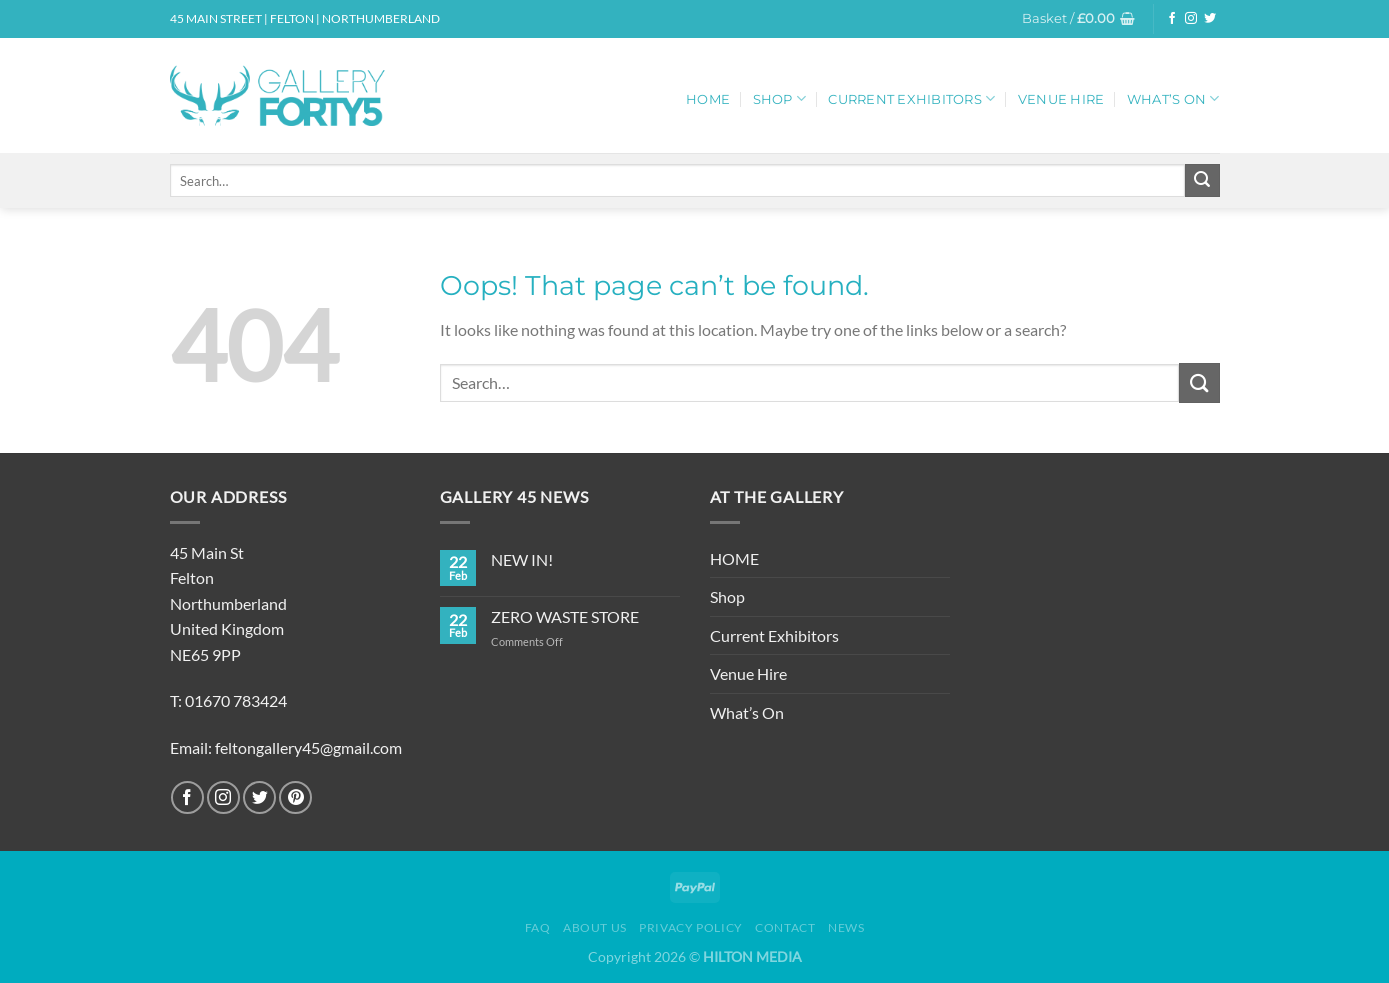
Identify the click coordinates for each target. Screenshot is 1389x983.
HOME (708, 99)
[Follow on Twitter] (1210, 19)
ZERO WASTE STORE (565, 616)
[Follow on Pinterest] (295, 797)
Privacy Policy (691, 927)
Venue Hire (1061, 99)
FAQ (538, 927)
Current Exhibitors (911, 98)
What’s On (1173, 98)
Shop (779, 98)
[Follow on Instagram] (1191, 19)
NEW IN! (522, 559)
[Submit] (1202, 181)
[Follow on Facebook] (1172, 19)
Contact (785, 927)
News (846, 927)
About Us (595, 927)
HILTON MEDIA (752, 956)
